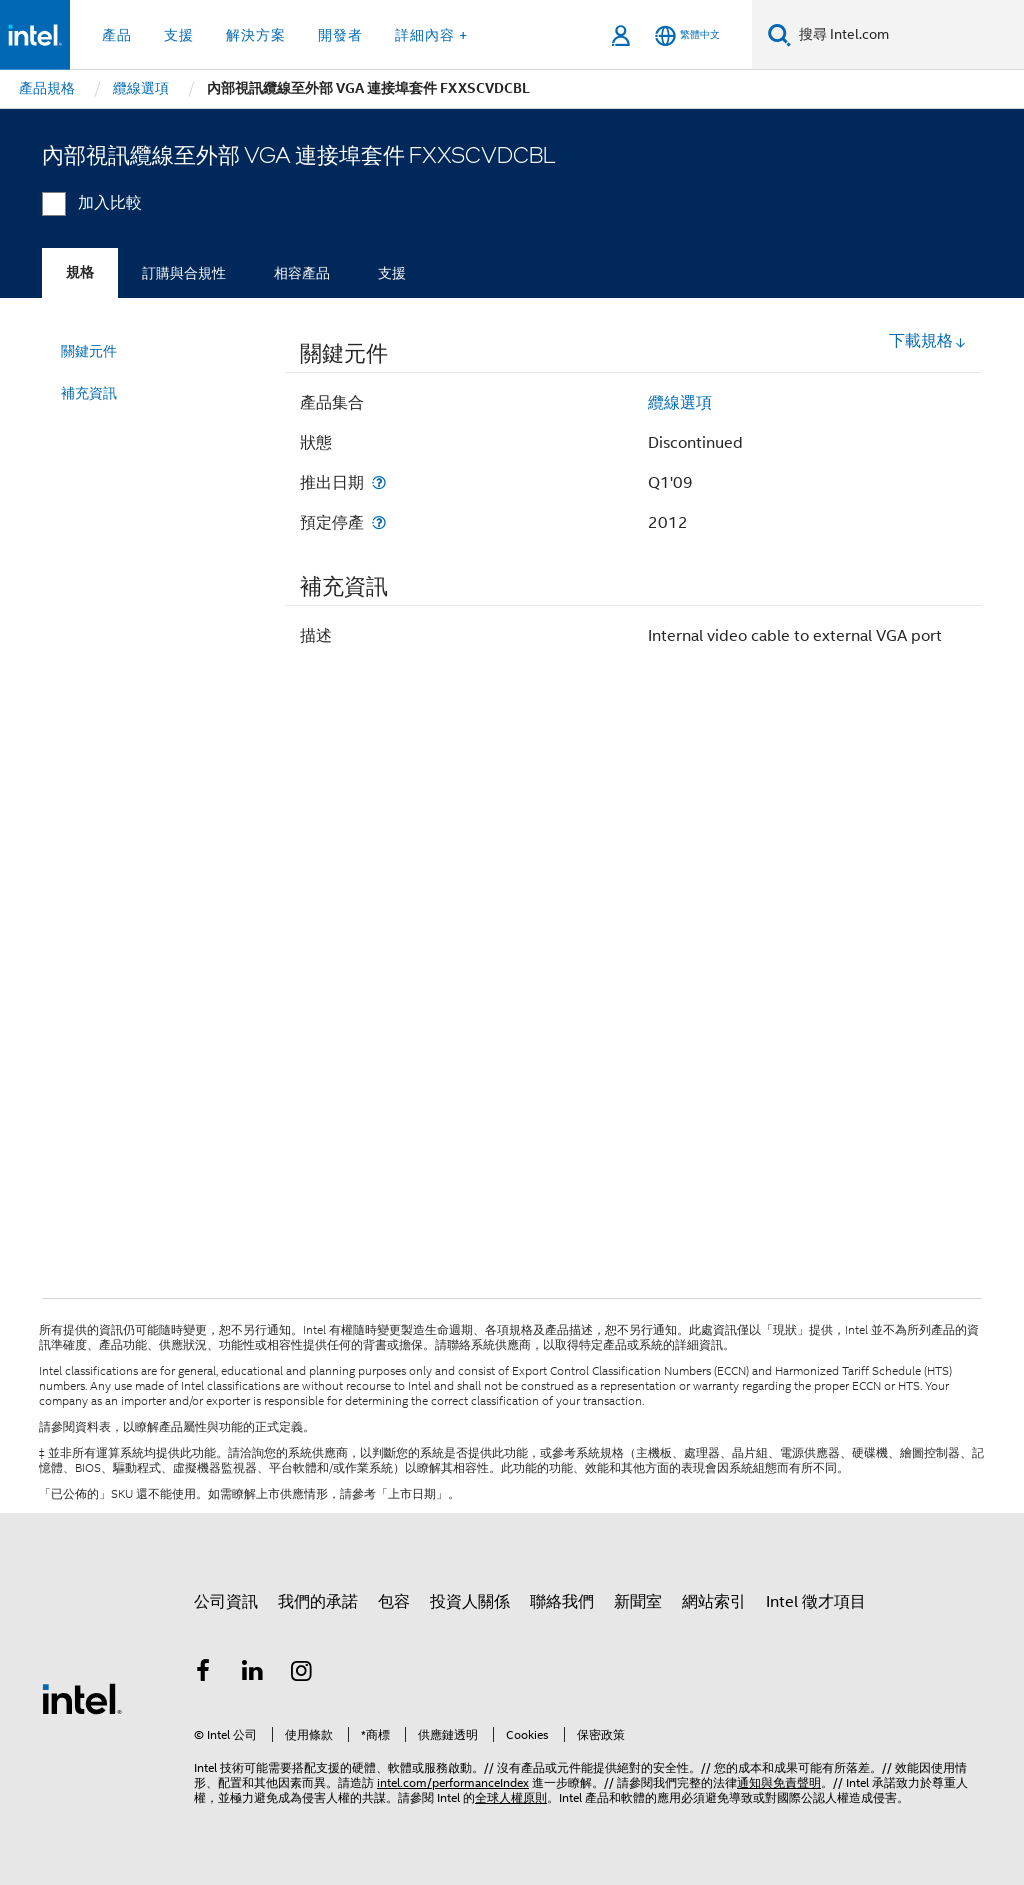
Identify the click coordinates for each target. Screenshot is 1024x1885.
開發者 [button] (340, 35)
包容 (394, 1602)
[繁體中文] (687, 35)
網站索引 (714, 1602)
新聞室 (638, 1602)
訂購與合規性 (184, 273)
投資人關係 (470, 1602)
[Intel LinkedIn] (253, 1674)
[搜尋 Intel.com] (907, 35)
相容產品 (302, 273)
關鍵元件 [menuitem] (89, 351)
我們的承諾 (318, 1602)
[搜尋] (779, 34)
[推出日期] (379, 482)
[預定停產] (379, 522)
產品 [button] (117, 35)
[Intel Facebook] (203, 1674)
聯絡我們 (562, 1602)
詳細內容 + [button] (431, 35)
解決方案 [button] (256, 35)
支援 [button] (179, 35)
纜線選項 (680, 403)
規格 (80, 272)
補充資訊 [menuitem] (89, 393)
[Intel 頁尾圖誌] (82, 1698)
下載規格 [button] (928, 341)
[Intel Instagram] (302, 1674)
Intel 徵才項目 (816, 1602)
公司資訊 (226, 1602)
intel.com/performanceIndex (453, 1782)
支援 (392, 273)
